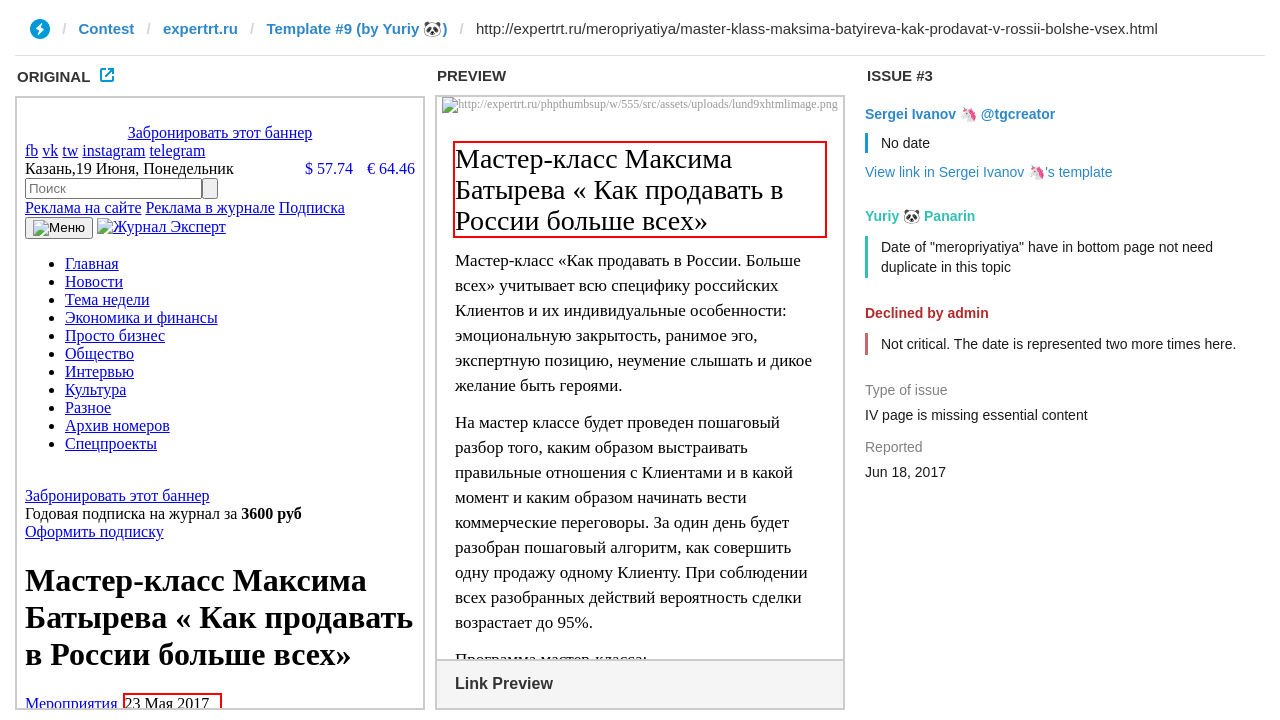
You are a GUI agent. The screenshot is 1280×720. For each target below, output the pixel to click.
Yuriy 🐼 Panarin (920, 216)
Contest (107, 28)
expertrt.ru (200, 28)
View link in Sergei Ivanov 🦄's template (988, 172)
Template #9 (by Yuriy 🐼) (356, 28)
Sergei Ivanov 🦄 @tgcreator (960, 114)
